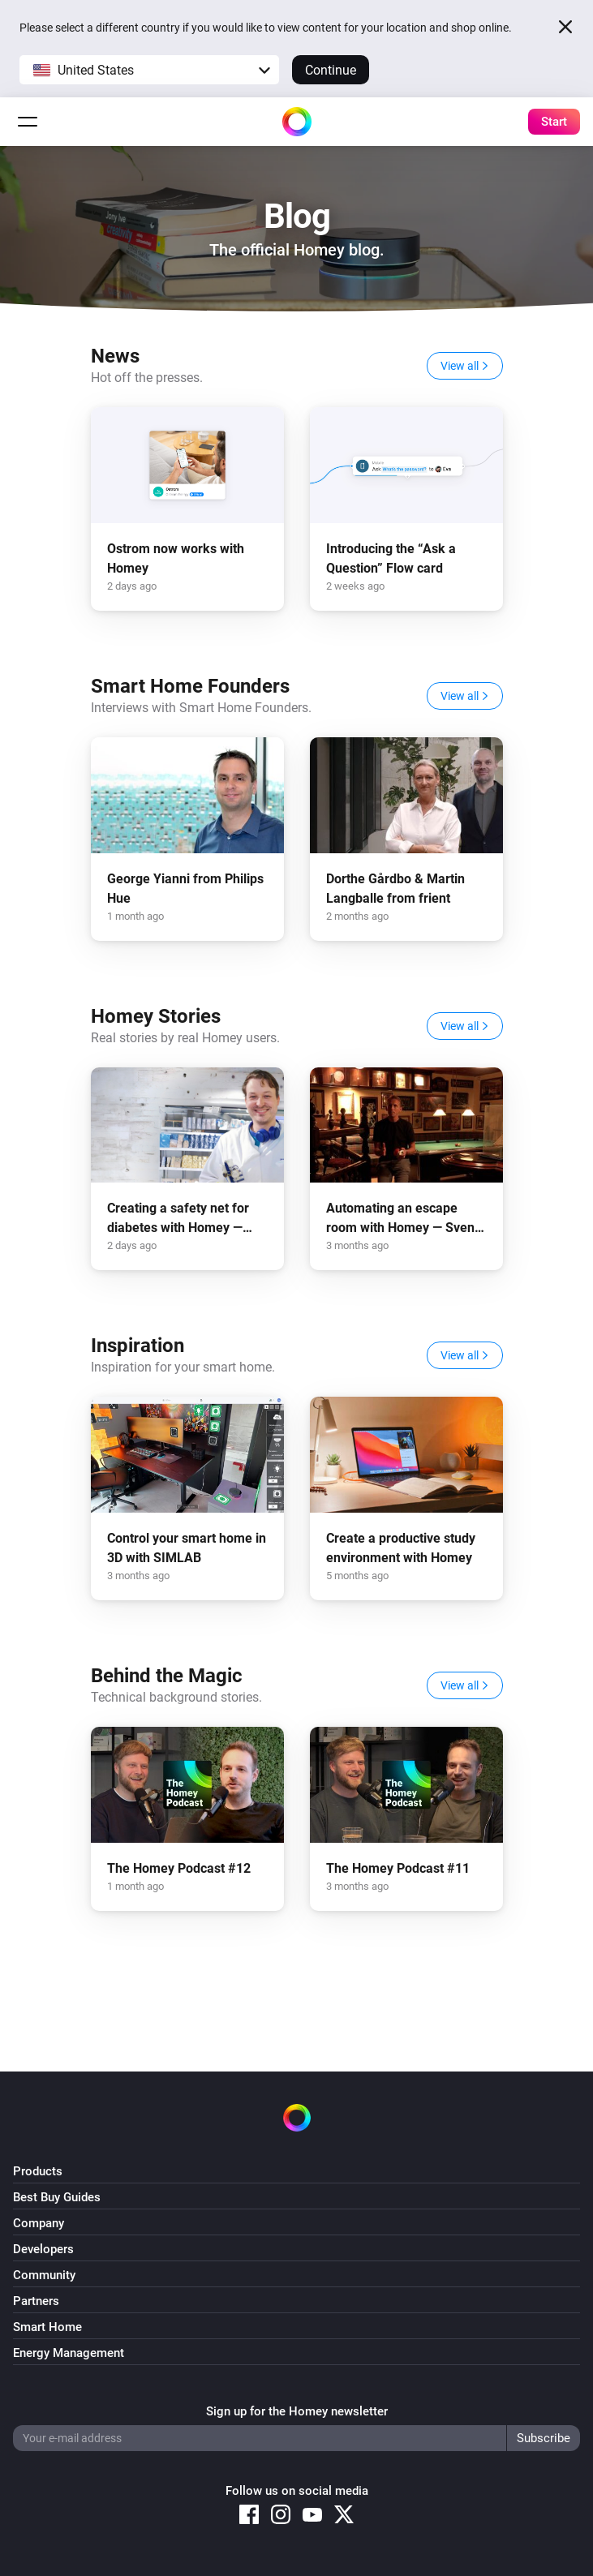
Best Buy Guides (57, 2197)
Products (37, 2171)
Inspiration (137, 1345)
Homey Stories (156, 1016)
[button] (149, 69)
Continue (330, 70)
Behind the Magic (167, 1675)
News (115, 356)
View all (464, 365)
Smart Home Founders (190, 686)
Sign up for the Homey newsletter (297, 2411)
